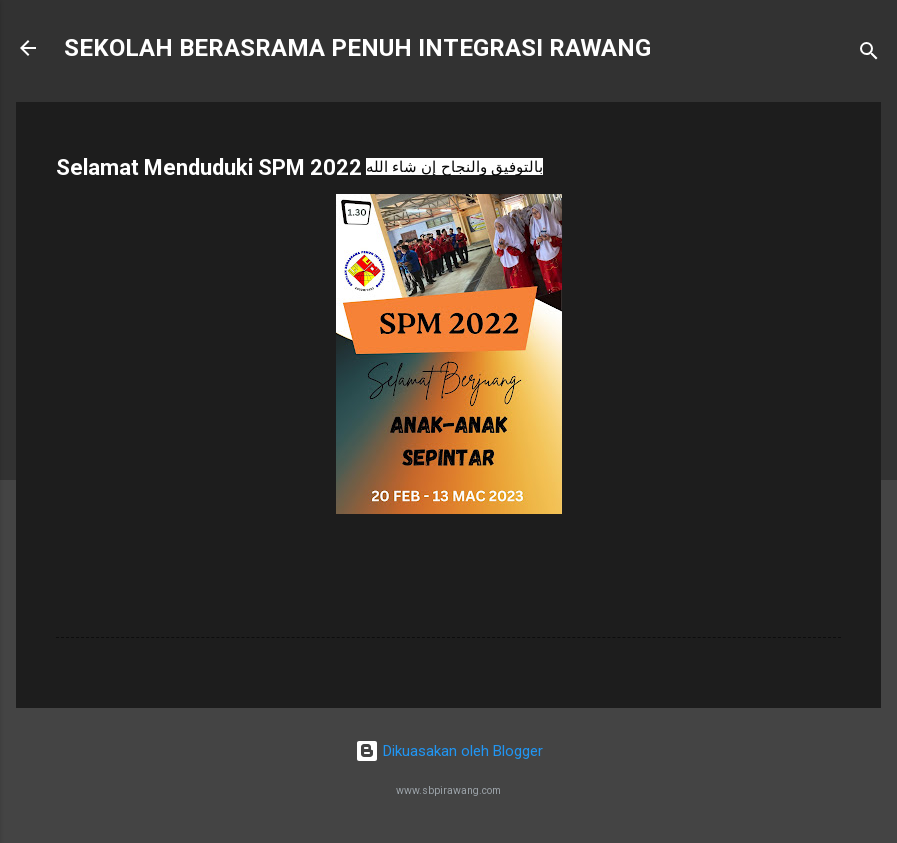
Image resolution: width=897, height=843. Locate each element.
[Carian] (869, 54)
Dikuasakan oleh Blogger (449, 751)
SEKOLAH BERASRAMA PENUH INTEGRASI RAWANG (357, 48)
